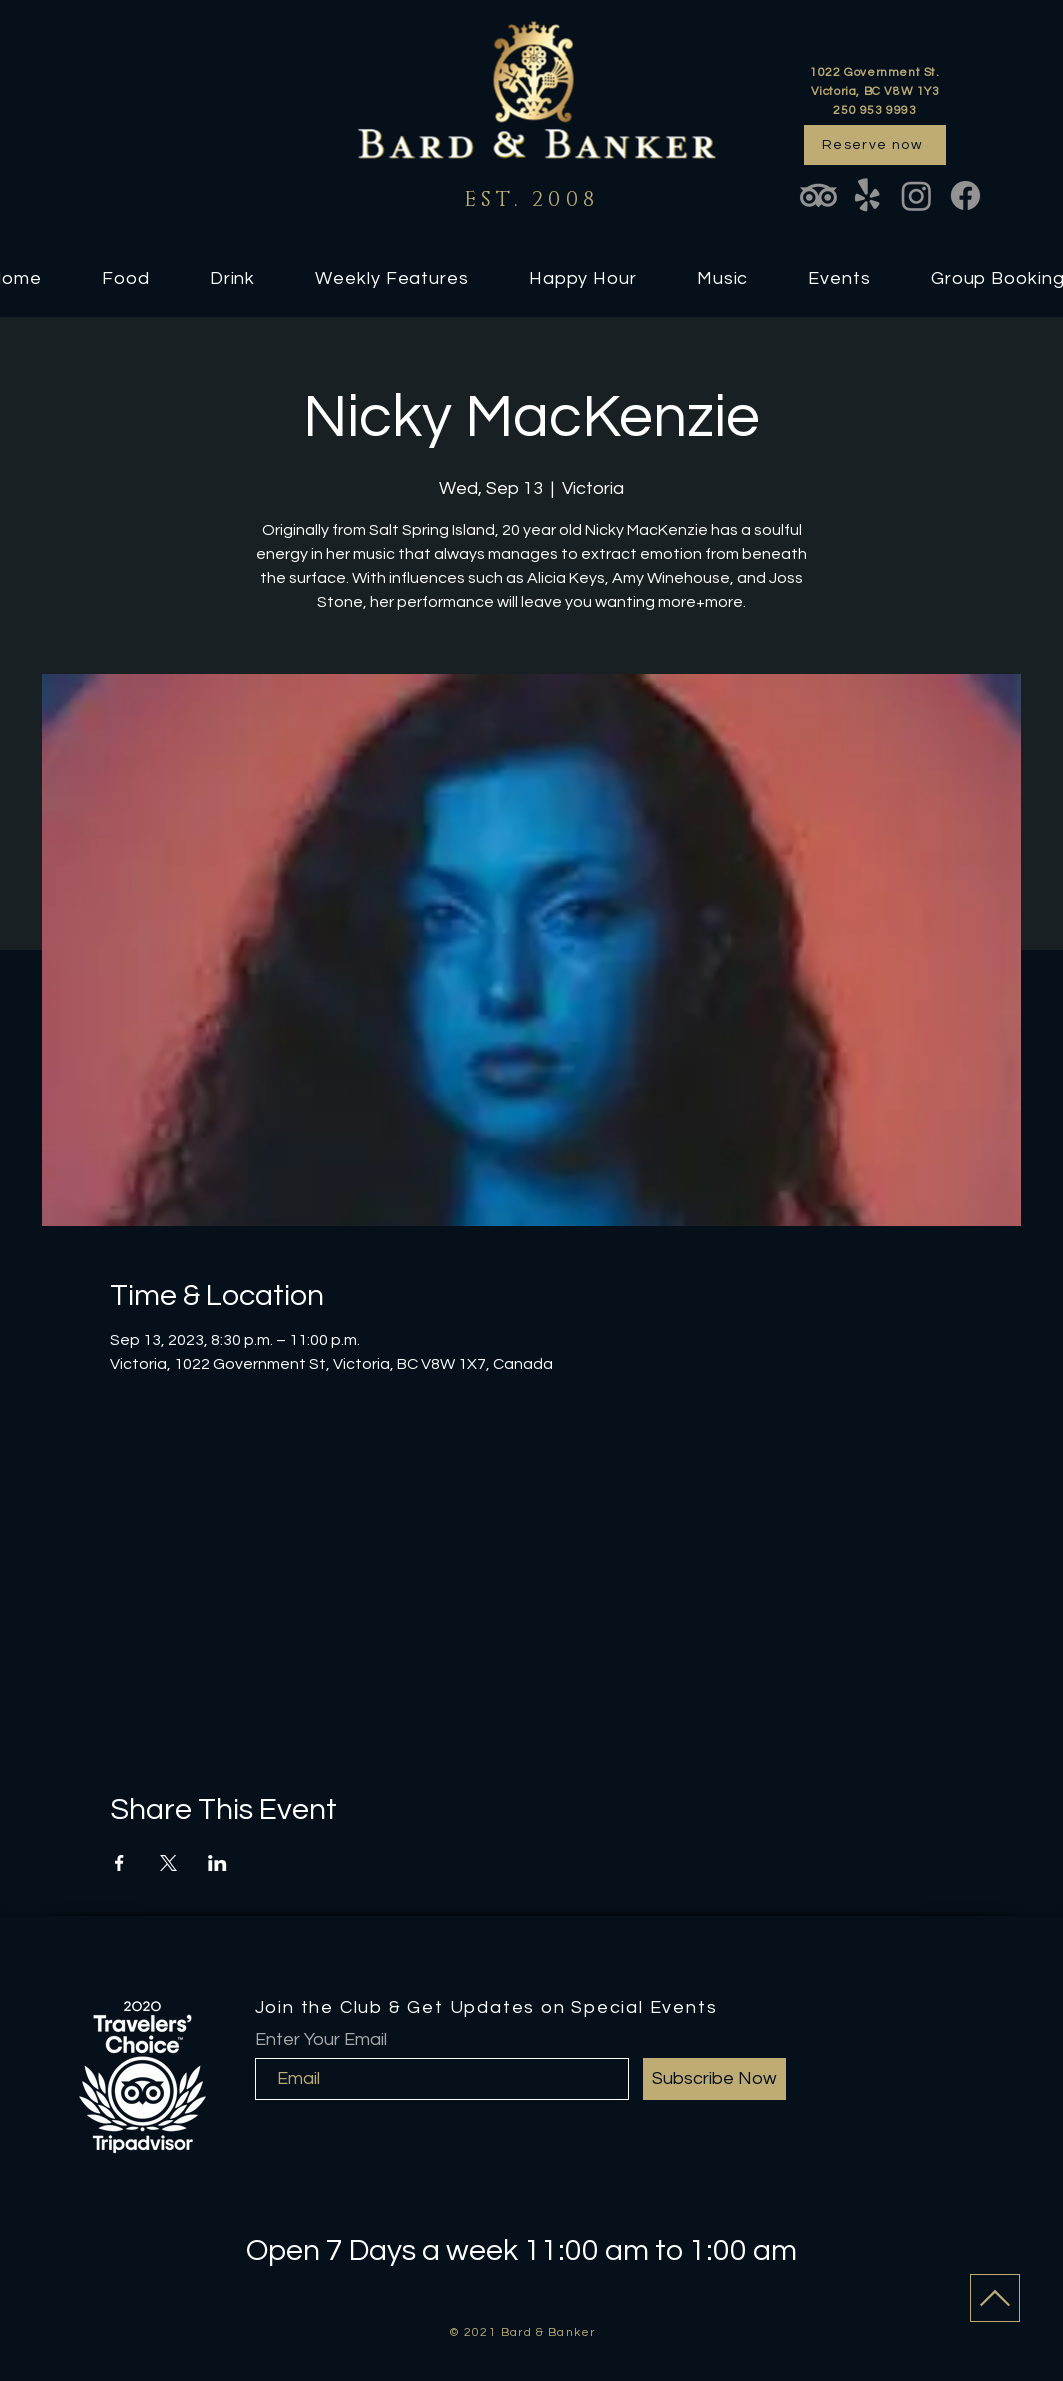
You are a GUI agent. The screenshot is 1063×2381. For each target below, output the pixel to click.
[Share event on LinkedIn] (217, 1863)
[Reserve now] (875, 145)
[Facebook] (965, 195)
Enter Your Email (321, 2040)
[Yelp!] (867, 195)
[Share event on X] (168, 1863)
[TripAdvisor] (818, 195)
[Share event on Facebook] (119, 1863)
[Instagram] (916, 195)
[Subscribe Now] (714, 2079)
